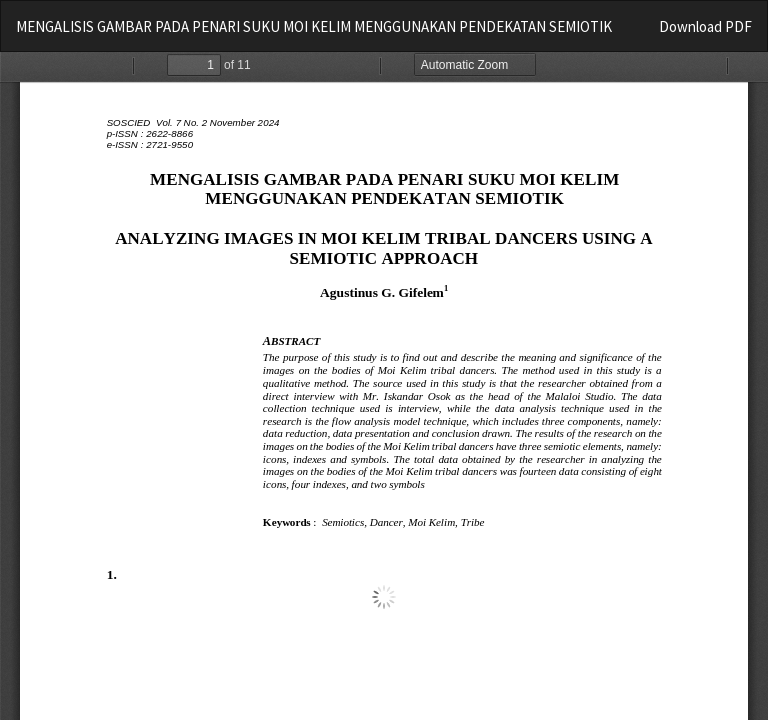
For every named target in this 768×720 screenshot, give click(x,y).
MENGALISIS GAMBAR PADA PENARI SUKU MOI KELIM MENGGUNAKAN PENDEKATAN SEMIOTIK (314, 26)
